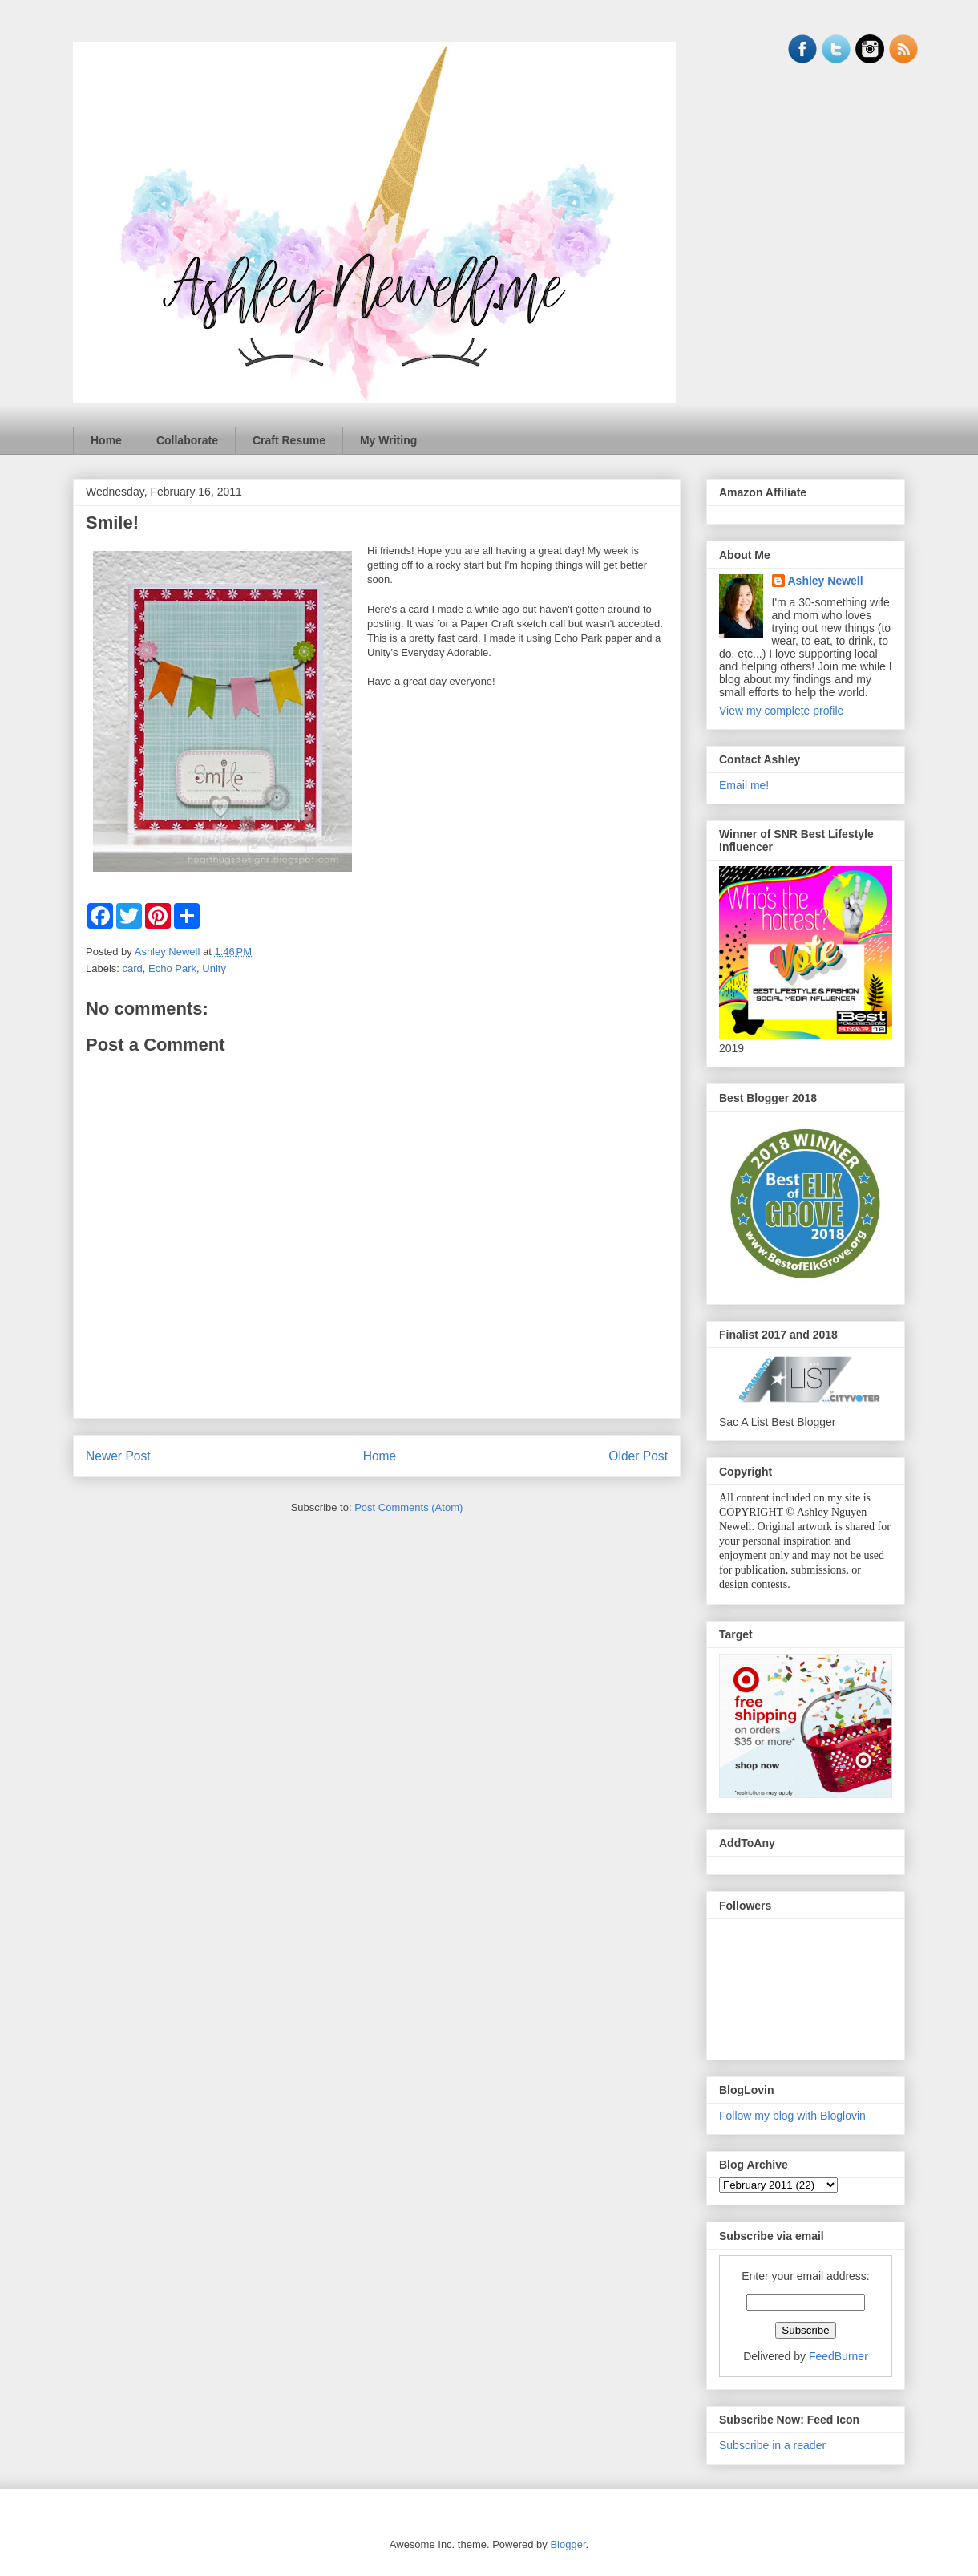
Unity (214, 968)
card (133, 968)
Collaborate (187, 440)
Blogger (567, 2544)
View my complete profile (781, 710)
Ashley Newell (825, 580)
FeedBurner (838, 2356)
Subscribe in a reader (772, 2445)
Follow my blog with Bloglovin (792, 2115)
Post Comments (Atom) (408, 1507)
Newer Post (118, 1456)
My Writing (388, 440)
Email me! (744, 785)
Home (106, 440)
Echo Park (172, 968)
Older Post (638, 1456)
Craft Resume (289, 440)
